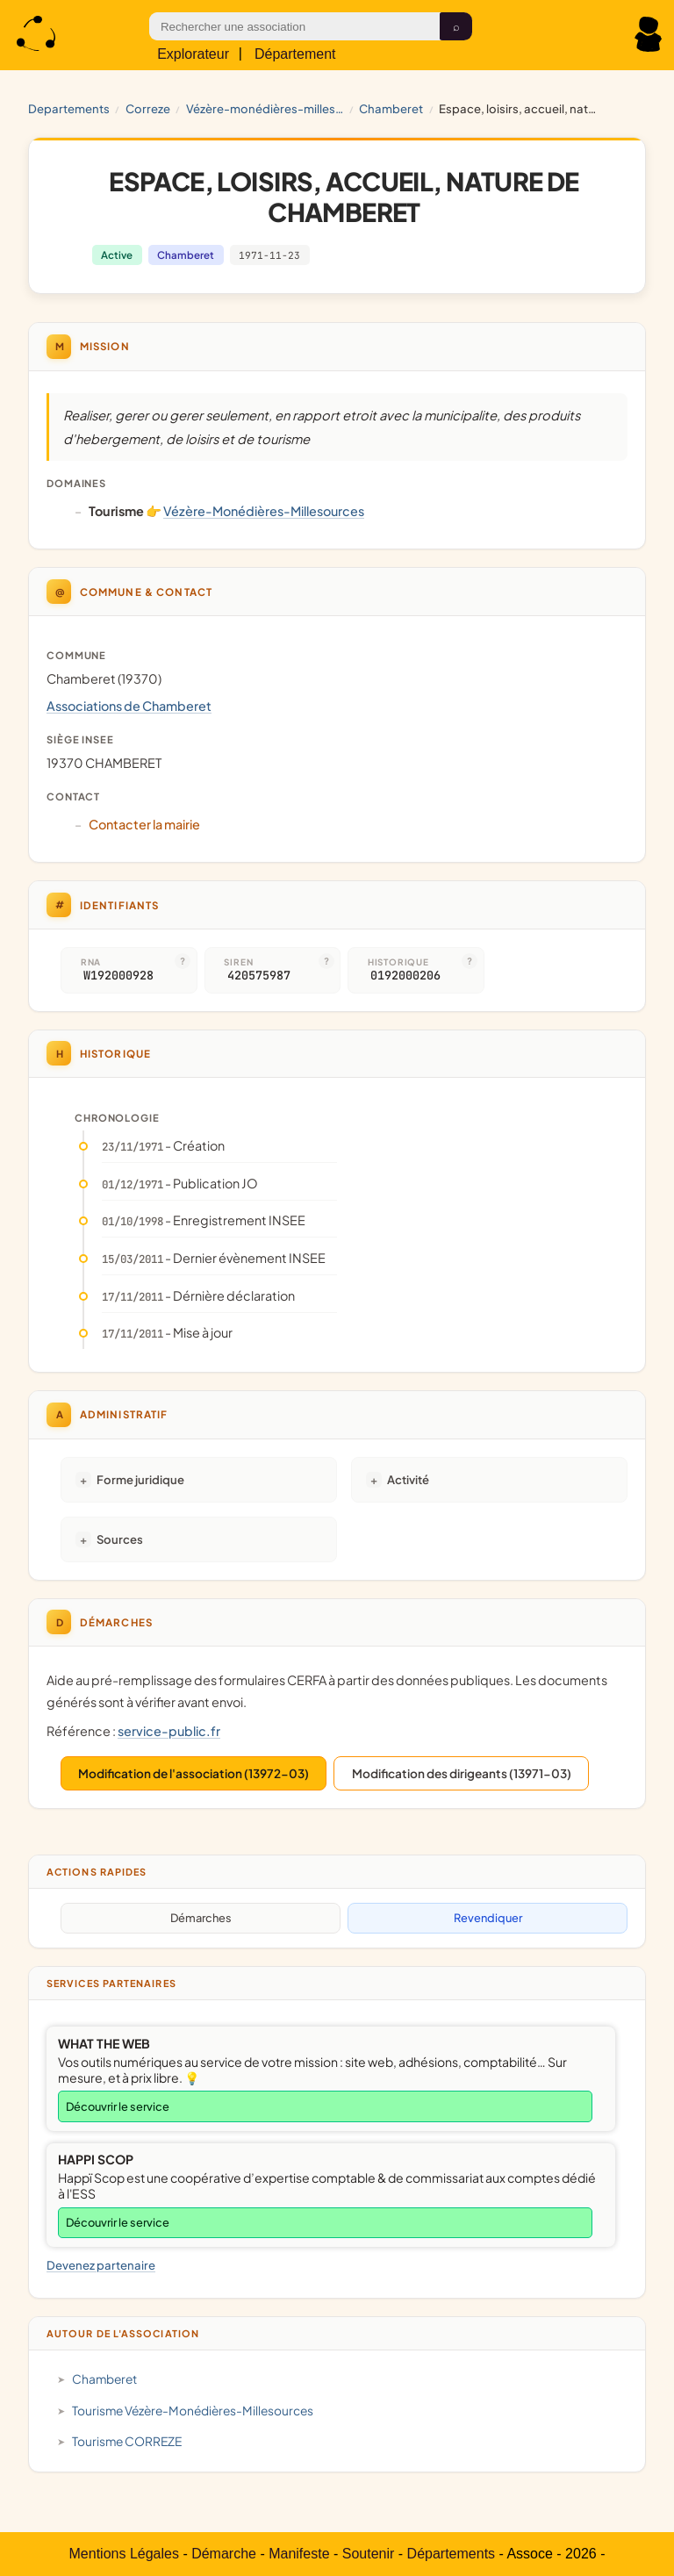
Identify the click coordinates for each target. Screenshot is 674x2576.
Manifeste (299, 2553)
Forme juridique (140, 1479)
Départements (451, 2553)
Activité (408, 1479)
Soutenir (368, 2553)
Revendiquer (488, 1918)
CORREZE (147, 108)
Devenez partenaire (101, 2264)
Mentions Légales (124, 2553)
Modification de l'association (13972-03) (193, 1773)
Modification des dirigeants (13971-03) (461, 1773)
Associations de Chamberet (129, 706)
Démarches (201, 1918)
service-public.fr (169, 1731)
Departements (69, 108)
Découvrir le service (117, 2106)
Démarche (223, 2553)
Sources (120, 1539)
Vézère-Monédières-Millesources (265, 108)
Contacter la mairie (144, 824)
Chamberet (391, 108)
